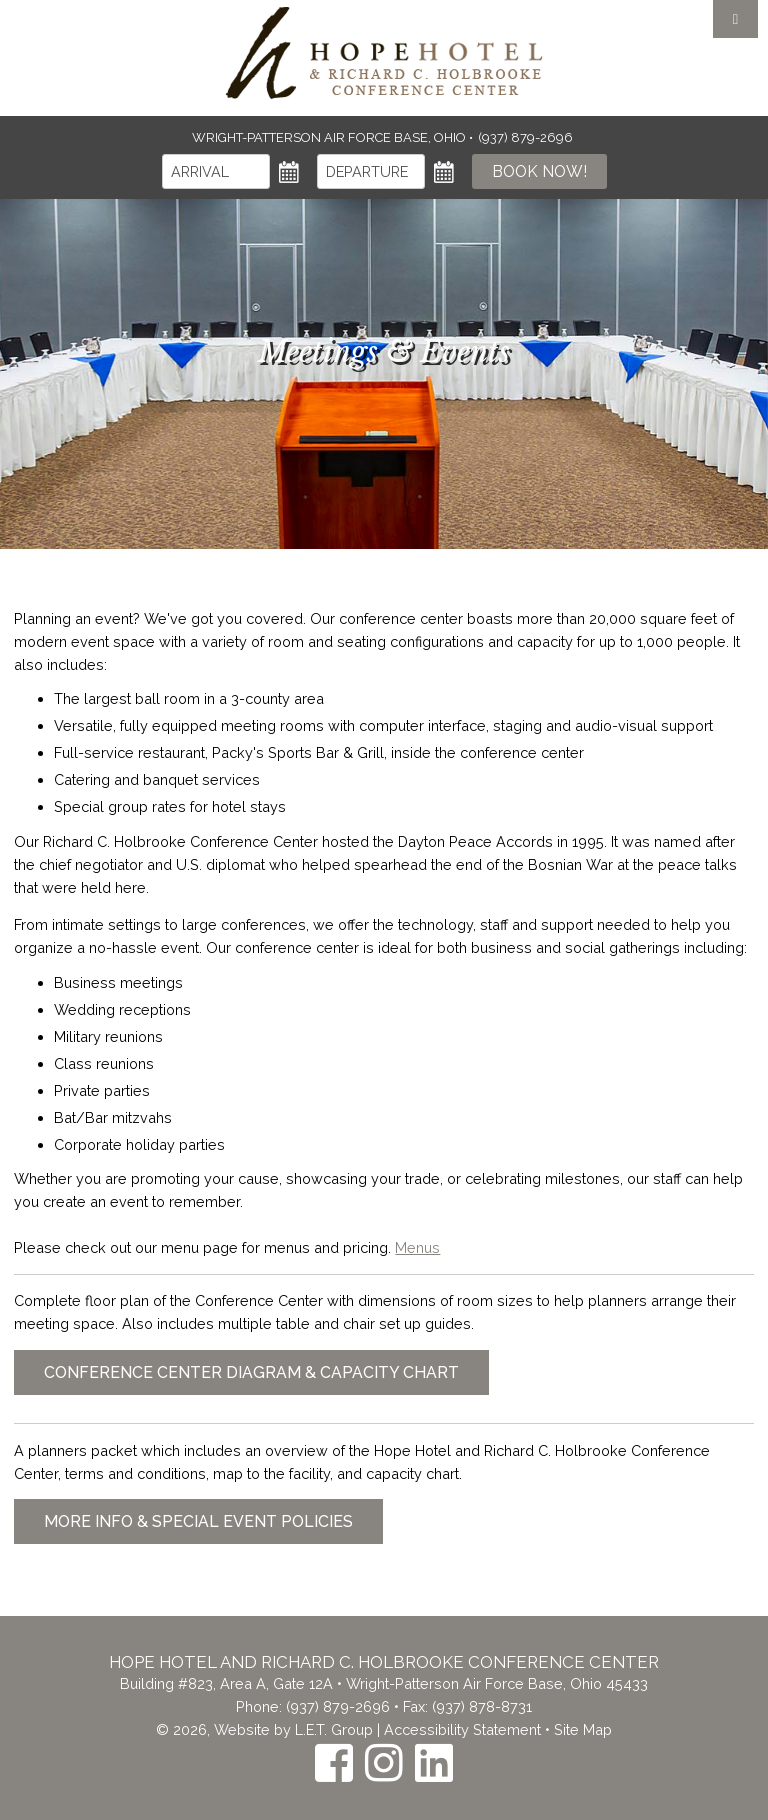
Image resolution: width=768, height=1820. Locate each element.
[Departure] (371, 171)
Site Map (583, 1729)
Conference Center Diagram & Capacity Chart (251, 1372)
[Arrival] (216, 171)
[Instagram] (384, 1762)
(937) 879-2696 (338, 1706)
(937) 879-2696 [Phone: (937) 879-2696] (526, 137)
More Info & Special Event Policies (198, 1521)
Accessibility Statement (462, 1729)
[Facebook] (334, 1762)
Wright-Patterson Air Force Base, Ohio (330, 137)
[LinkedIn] (434, 1762)
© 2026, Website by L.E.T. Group (264, 1729)
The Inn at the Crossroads (384, 53)
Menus (417, 1247)
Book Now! (539, 171)
